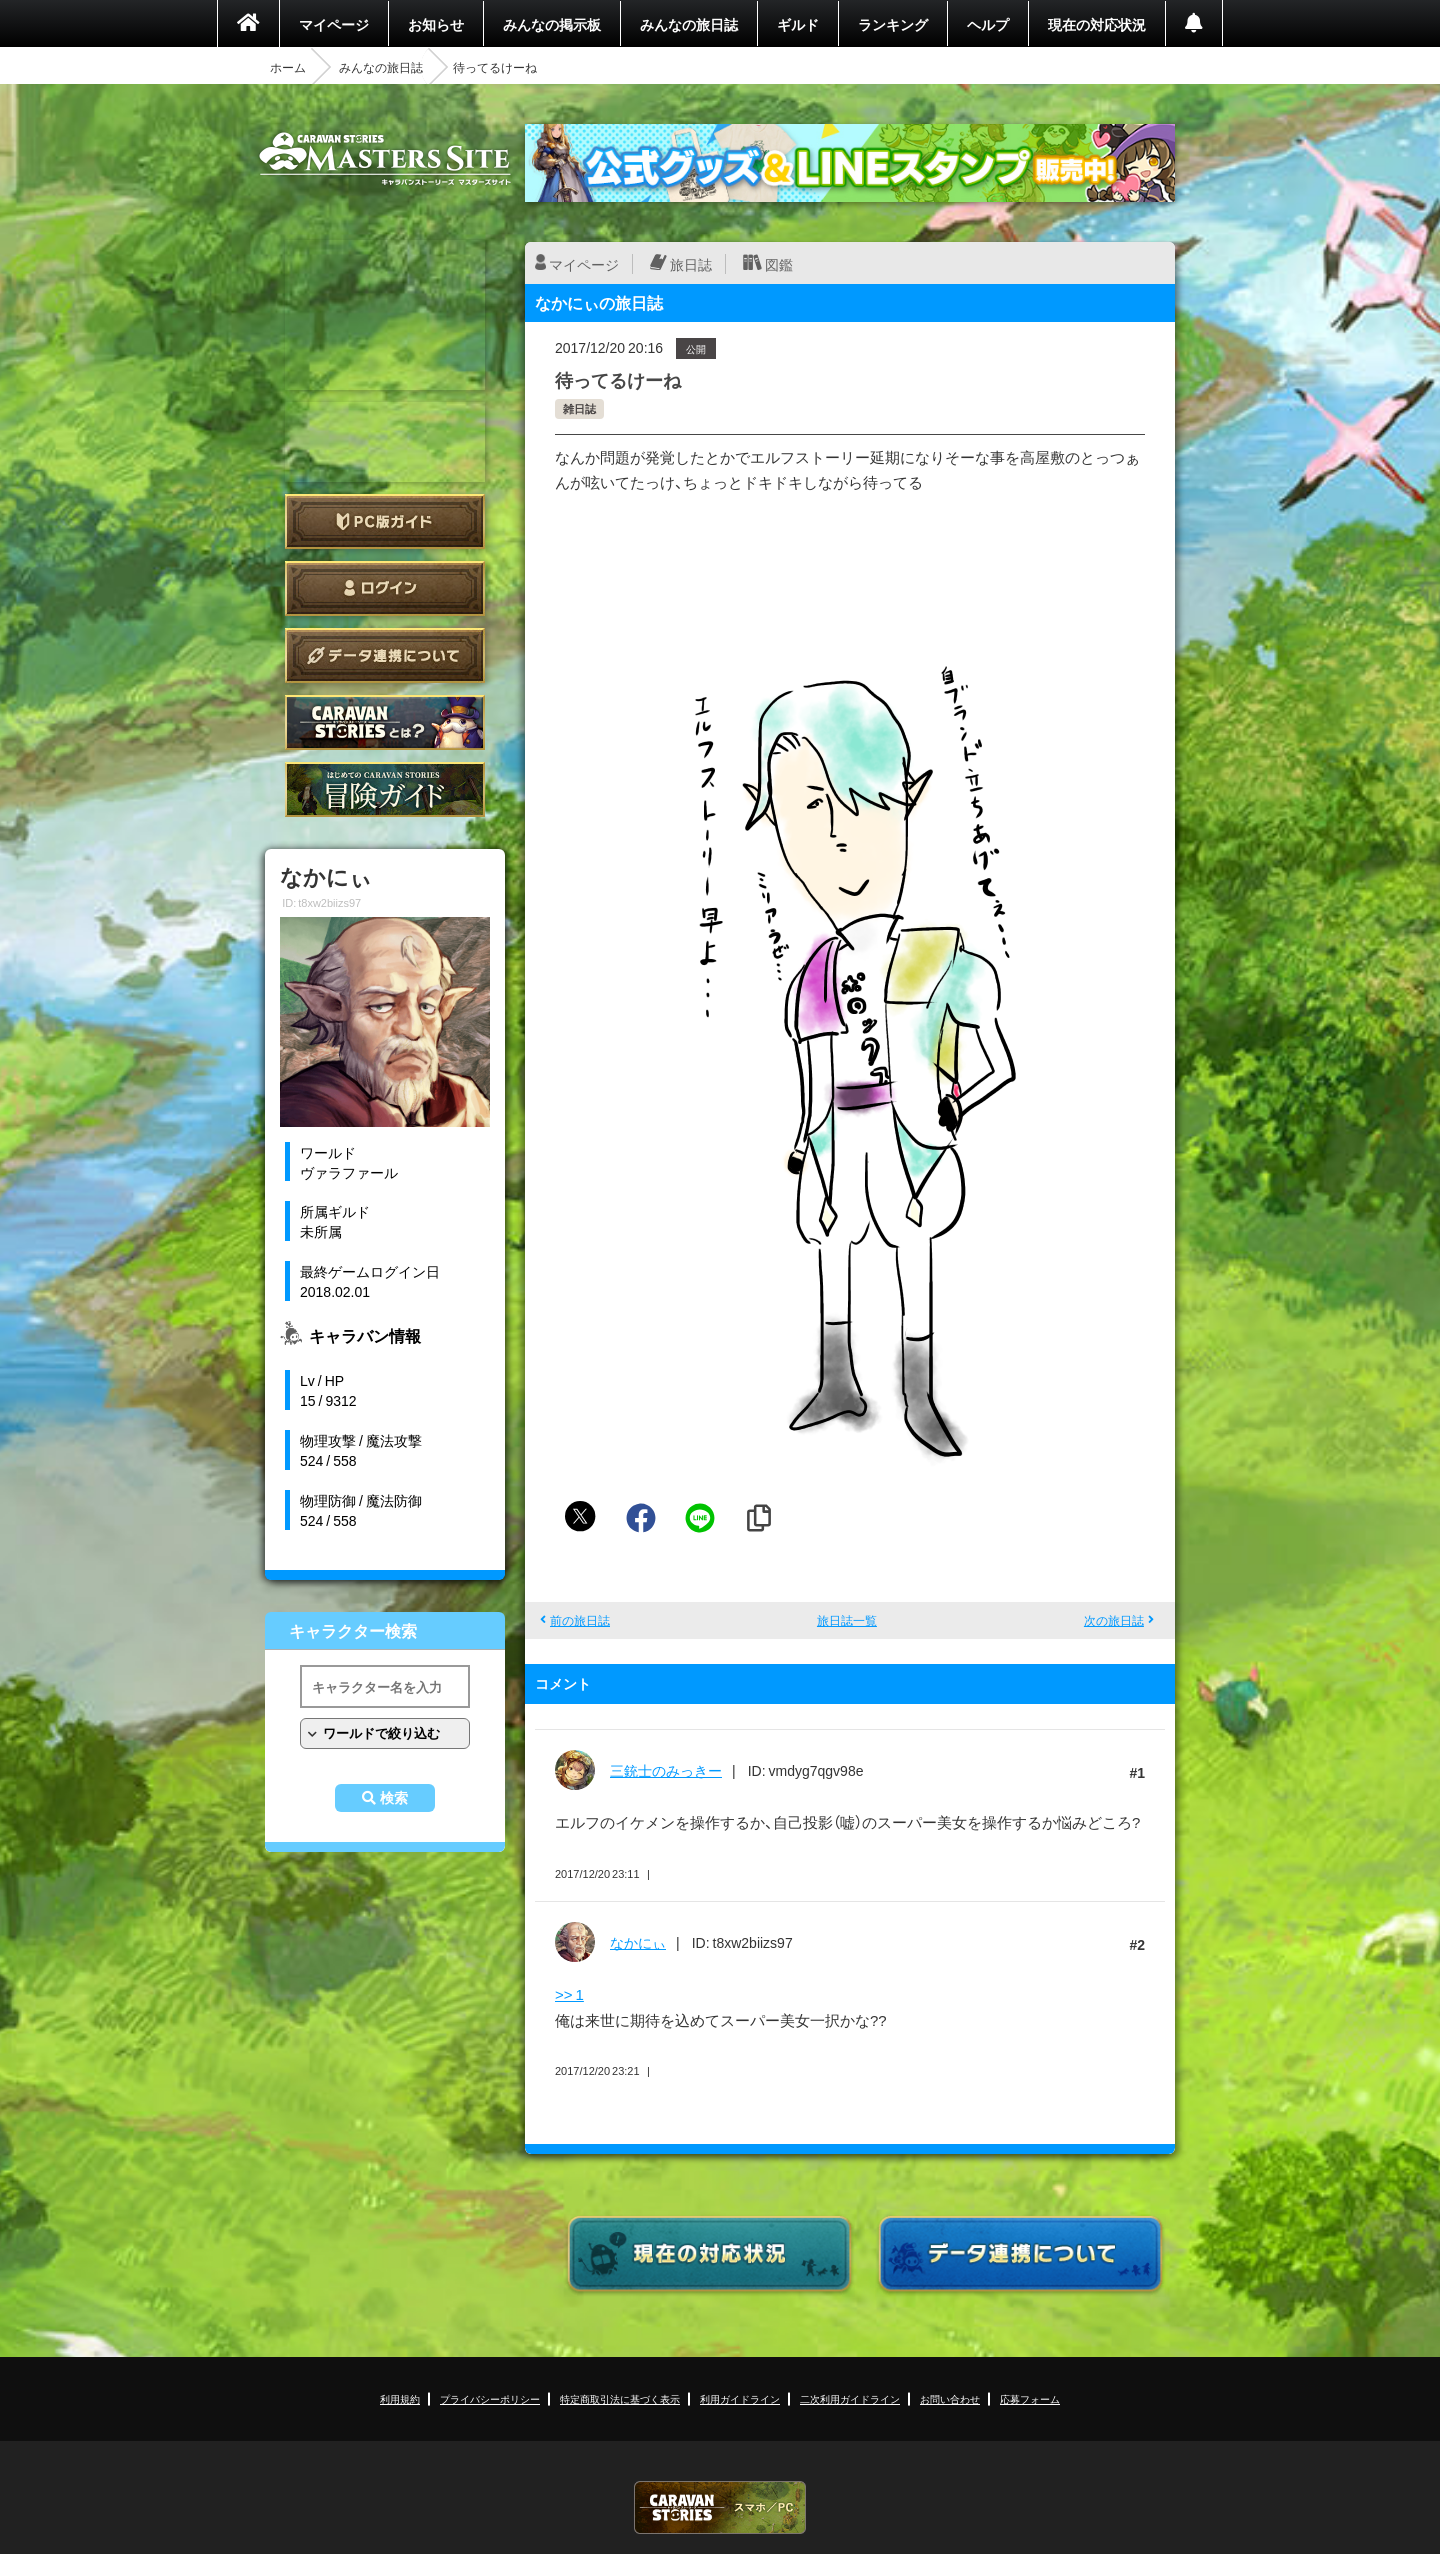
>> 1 (569, 1994)
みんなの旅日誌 (689, 24)
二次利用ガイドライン (850, 2398)
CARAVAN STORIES (720, 2507)
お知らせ (436, 24)
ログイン (385, 588)
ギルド (798, 24)
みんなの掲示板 (552, 24)
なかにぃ (638, 1942)
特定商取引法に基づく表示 (620, 2398)
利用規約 (400, 2398)
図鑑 (779, 264)
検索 (394, 1798)
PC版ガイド (385, 521)
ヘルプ (988, 24)
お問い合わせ (950, 2398)
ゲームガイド (385, 789)
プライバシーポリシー (490, 2398)
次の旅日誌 (1114, 1620)
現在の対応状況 (1097, 24)
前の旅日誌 (580, 1620)
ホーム (288, 67)
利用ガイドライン (740, 2398)
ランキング (893, 24)
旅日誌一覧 (847, 1620)
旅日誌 (691, 264)
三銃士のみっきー (666, 1770)
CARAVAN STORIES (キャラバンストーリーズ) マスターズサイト (385, 159)
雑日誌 (579, 408)
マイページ (334, 24)
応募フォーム (1030, 2398)
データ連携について (385, 655)
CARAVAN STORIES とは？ (385, 722)
